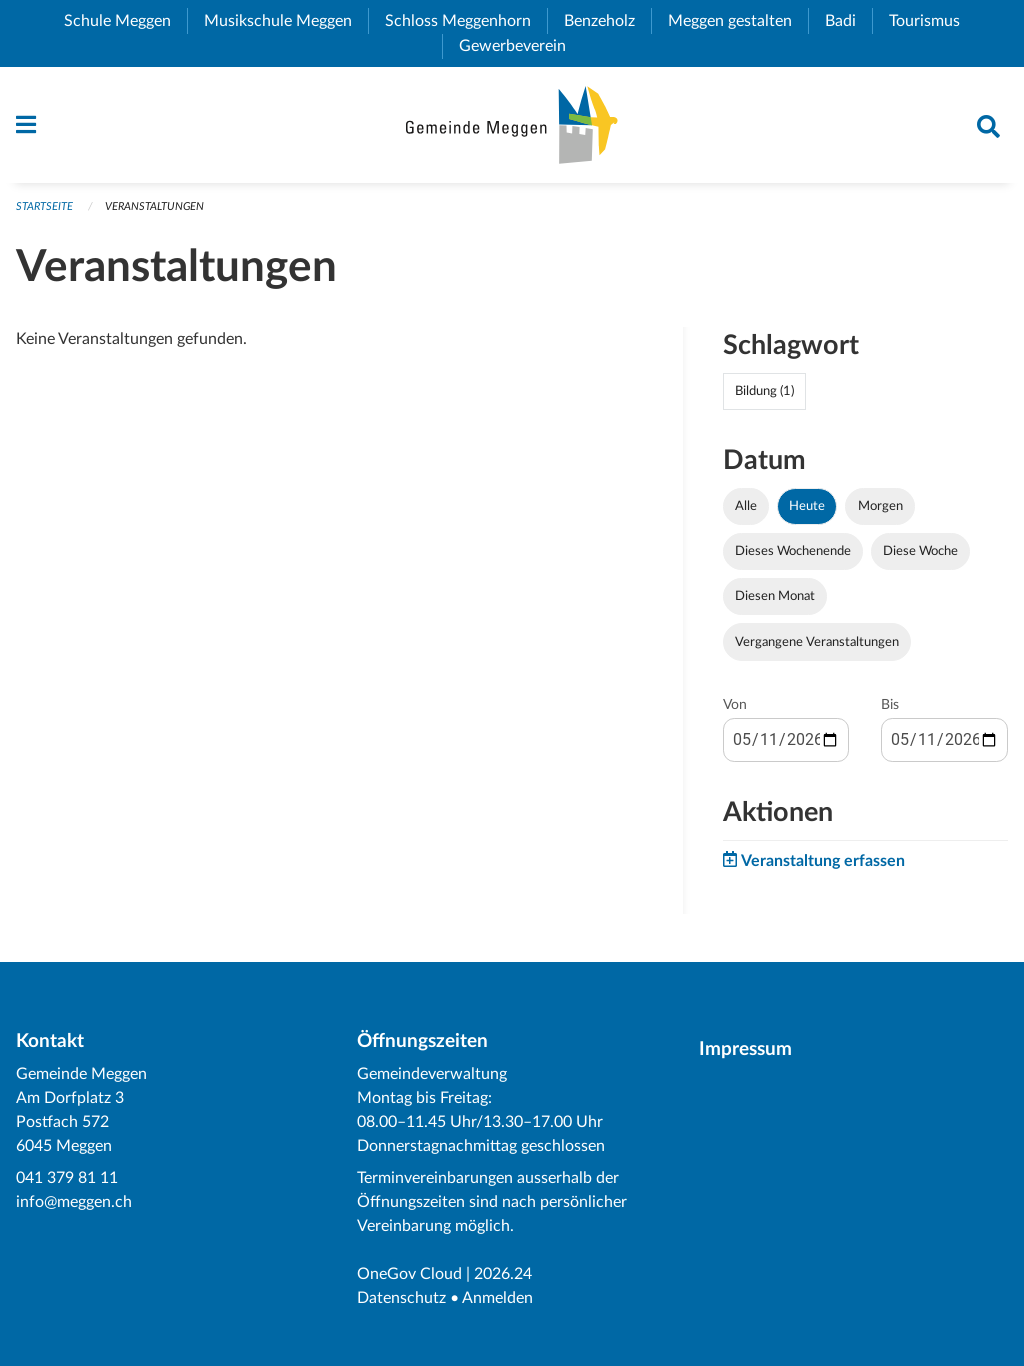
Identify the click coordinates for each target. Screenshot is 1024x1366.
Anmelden (497, 1298)
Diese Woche (920, 551)
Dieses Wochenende (793, 551)
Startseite (44, 206)
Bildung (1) (764, 391)
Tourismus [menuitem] (932, 21)
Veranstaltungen (154, 206)
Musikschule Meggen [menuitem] (286, 21)
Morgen (880, 506)
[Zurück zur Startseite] (511, 125)
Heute (807, 506)
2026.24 (503, 1274)
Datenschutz (401, 1298)
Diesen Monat (775, 596)
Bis (890, 705)
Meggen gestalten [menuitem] (738, 21)
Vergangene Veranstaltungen (817, 642)
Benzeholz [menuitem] (607, 21)
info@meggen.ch (74, 1202)
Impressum (745, 1049)
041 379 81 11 (67, 1178)
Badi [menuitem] (848, 21)
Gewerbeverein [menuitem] (520, 46)
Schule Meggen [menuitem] (125, 21)
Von (735, 705)
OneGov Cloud (409, 1274)
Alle (746, 506)
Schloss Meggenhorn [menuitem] (466, 21)
